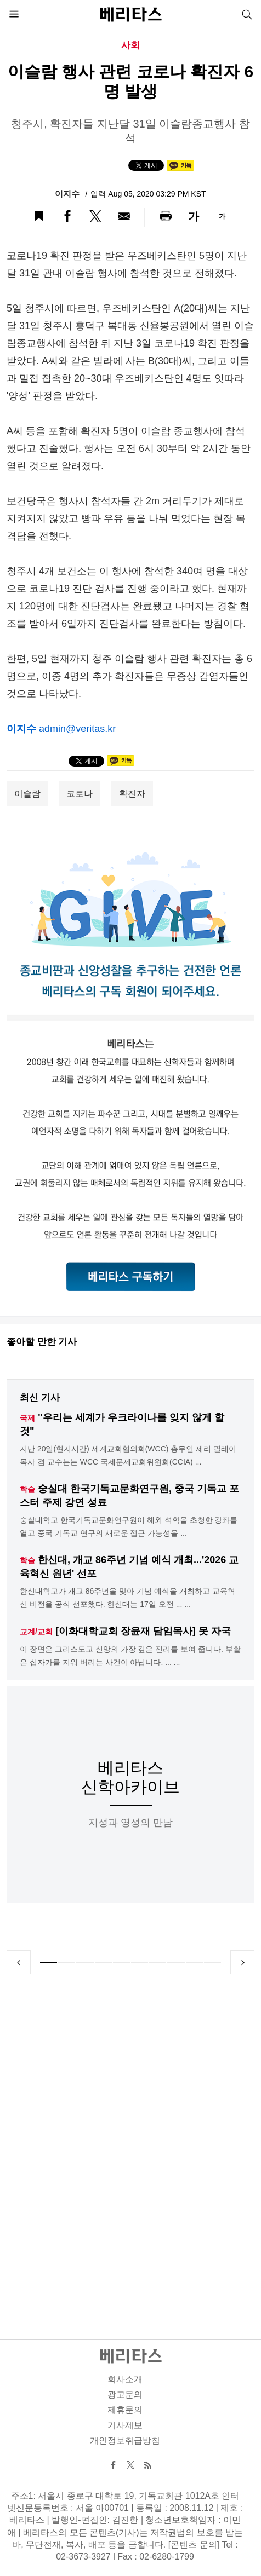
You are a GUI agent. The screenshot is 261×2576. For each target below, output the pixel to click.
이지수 (68, 193)
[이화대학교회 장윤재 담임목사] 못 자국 (143, 1631)
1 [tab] (48, 1962)
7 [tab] (157, 1962)
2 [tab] (66, 1962)
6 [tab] (139, 1962)
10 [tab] (212, 1962)
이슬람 (27, 793)
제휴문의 (125, 2409)
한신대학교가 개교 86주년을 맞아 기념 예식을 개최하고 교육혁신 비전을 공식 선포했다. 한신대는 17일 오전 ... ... (127, 1598)
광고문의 (125, 2394)
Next (242, 1962)
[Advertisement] (129, 2143)
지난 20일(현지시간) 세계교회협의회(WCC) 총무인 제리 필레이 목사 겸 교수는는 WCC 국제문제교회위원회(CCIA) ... (128, 1455)
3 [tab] (84, 1962)
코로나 (79, 793)
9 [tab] (194, 1962)
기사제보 (125, 2425)
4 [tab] (103, 1962)
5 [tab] (121, 1962)
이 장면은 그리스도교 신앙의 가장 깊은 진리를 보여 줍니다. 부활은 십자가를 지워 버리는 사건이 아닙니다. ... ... (130, 1656)
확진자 (132, 793)
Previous (19, 1962)
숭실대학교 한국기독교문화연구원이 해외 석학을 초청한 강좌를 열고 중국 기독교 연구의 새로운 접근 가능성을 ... (128, 1526)
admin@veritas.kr (77, 728)
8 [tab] (175, 1962)
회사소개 (125, 2379)
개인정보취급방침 (125, 2440)
